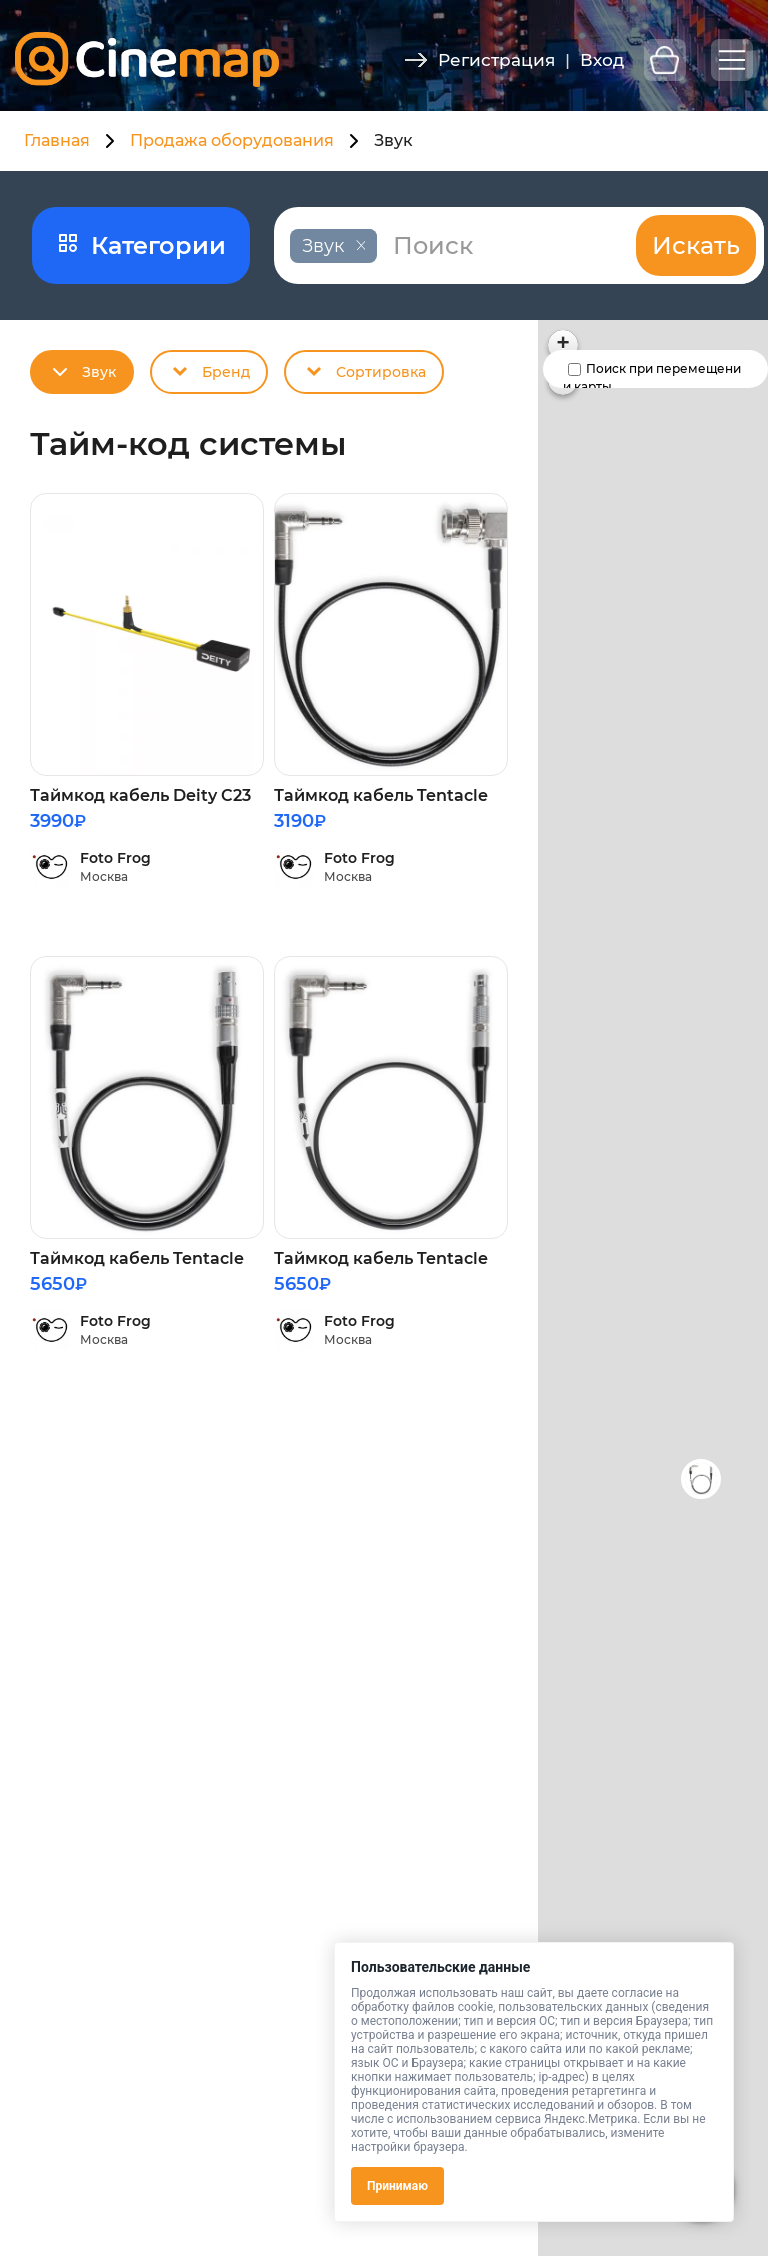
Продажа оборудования (232, 140)
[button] (701, 1479)
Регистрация (496, 60)
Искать (696, 245)
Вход (602, 60)
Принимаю (397, 2186)
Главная (57, 140)
